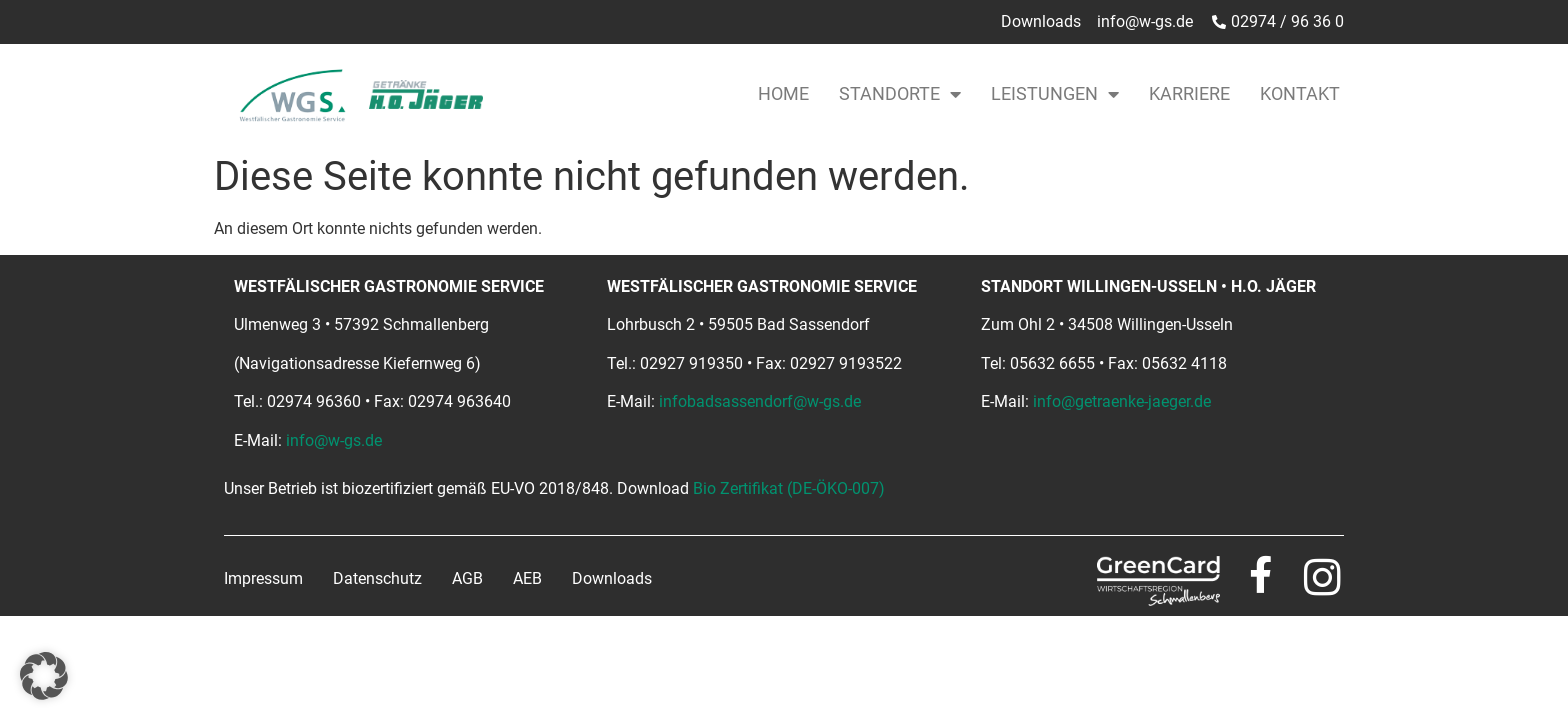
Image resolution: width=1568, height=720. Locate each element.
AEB (527, 578)
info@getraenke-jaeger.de (1122, 401)
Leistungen (1055, 94)
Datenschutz (377, 578)
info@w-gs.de (334, 440)
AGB (467, 578)
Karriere (1189, 93)
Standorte (900, 94)
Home (783, 93)
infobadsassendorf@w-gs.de (760, 401)
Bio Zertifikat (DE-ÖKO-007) (789, 488)
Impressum (263, 578)
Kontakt (1300, 93)
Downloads (612, 578)
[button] (44, 676)
